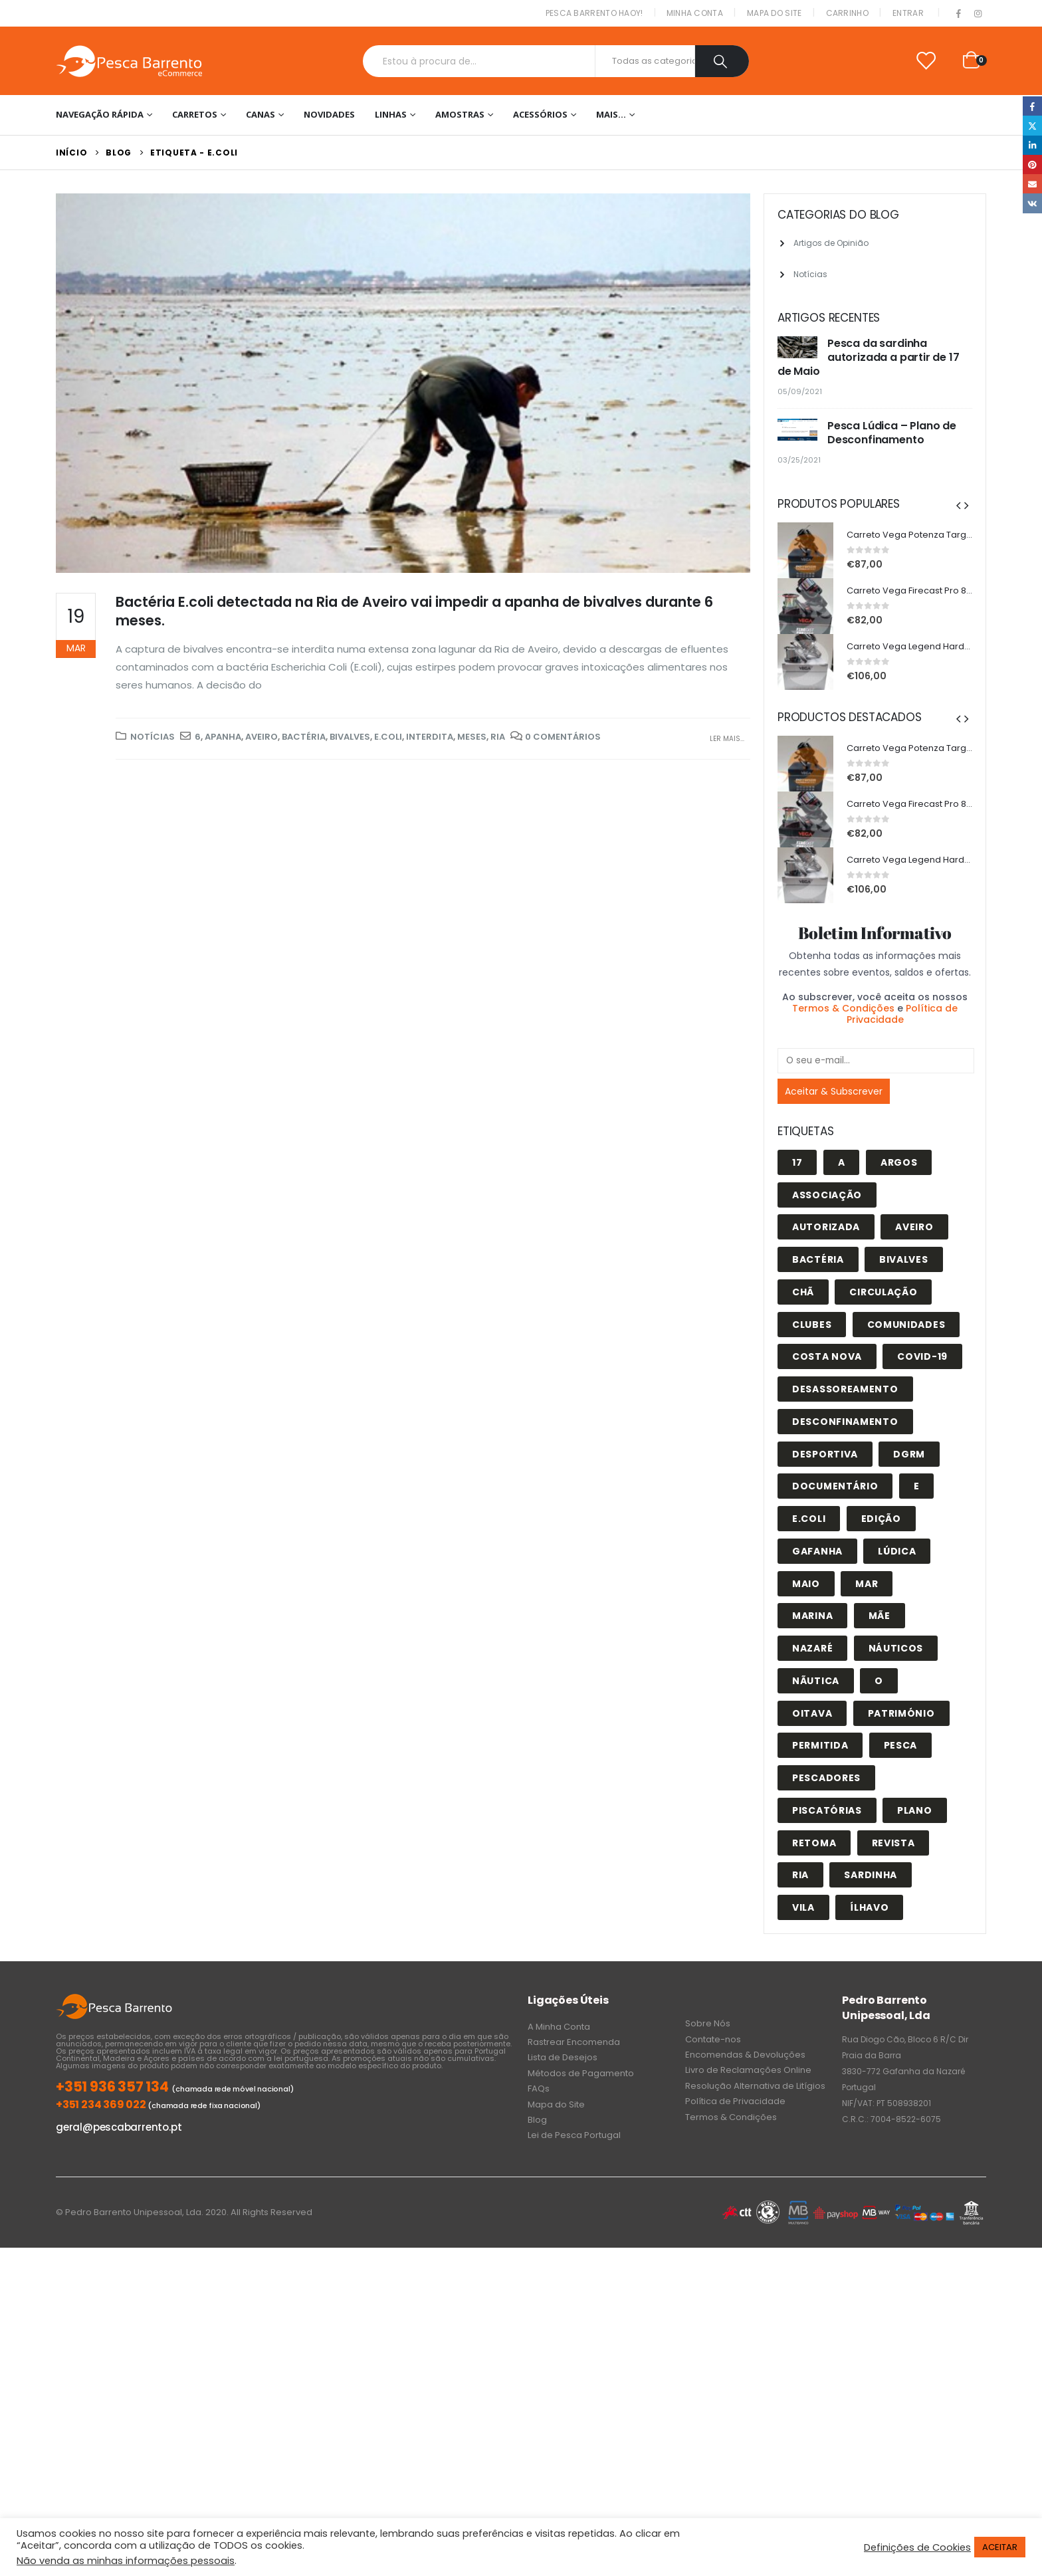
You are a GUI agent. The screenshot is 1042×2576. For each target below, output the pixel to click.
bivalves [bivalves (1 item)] (903, 1259)
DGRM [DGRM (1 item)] (909, 1454)
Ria (497, 736)
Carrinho (847, 13)
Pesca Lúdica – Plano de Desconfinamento (891, 432)
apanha (223, 736)
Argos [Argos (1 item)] (899, 1162)
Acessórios (540, 114)
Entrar (908, 13)
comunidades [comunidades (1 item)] (906, 1324)
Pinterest (1032, 164)
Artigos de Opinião (831, 243)
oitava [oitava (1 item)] (812, 1713)
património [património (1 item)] (901, 1713)
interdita (429, 736)
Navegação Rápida (100, 114)
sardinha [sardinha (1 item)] (870, 1874)
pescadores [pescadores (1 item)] (826, 1777)
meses (471, 736)
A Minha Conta (559, 2026)
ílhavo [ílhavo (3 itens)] (869, 1907)
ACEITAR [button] (999, 2547)
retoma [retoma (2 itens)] (814, 1843)
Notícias (152, 736)
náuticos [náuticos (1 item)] (896, 1648)
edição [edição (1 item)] (881, 1518)
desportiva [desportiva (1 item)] (825, 1454)
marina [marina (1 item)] (812, 1615)
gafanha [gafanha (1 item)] (817, 1551)
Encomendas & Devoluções (745, 2054)
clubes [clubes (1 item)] (811, 1324)
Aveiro (261, 736)
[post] (799, 348)
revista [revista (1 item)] (893, 1843)
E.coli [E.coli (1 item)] (808, 1518)
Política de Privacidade (902, 1014)
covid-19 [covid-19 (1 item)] (922, 1356)
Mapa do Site (774, 13)
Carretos (194, 114)
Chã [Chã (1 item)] (803, 1292)
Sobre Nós (707, 2023)
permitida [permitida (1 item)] (820, 1745)
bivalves (350, 736)
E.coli (388, 736)
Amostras (459, 114)
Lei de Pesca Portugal (574, 2135)
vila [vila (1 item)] (803, 1907)
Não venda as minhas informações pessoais (126, 2560)
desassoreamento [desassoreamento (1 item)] (845, 1389)
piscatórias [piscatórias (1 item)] (827, 1810)
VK (1032, 203)
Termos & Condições (843, 1008)
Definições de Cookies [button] (917, 2547)
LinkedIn (1032, 145)
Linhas (391, 114)
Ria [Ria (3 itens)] (800, 1874)
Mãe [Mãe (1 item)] (879, 1615)
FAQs (539, 2088)
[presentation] (958, 505)
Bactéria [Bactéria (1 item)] (818, 1259)
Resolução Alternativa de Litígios (755, 2086)
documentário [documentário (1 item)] (835, 1486)
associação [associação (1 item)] (827, 1195)
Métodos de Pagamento (581, 2073)
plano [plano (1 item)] (914, 1810)
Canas (260, 114)
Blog (537, 2119)
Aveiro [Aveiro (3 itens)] (914, 1227)
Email (1032, 183)
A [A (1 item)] (841, 1162)
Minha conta (695, 13)
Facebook (1032, 106)
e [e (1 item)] (917, 1486)
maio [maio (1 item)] (806, 1583)
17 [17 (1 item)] (797, 1162)
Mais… (611, 114)
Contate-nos (713, 2039)
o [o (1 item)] (879, 1680)
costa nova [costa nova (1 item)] (827, 1356)
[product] (805, 550)
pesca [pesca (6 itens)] (901, 1745)
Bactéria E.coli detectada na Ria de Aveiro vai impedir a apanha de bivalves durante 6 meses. (414, 610)
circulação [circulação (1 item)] (883, 1292)
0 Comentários (563, 736)
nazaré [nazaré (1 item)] (812, 1648)
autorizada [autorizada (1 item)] (826, 1227)
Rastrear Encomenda (574, 2042)
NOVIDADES (329, 114)
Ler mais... (727, 739)
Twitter (1032, 125)
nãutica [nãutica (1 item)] (815, 1680)
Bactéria (304, 736)
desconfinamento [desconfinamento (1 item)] (845, 1421)
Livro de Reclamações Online (748, 2070)
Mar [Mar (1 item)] (866, 1583)
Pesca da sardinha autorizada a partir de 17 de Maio (869, 357)
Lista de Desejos (562, 2057)
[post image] (403, 383)
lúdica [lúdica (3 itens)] (897, 1551)
